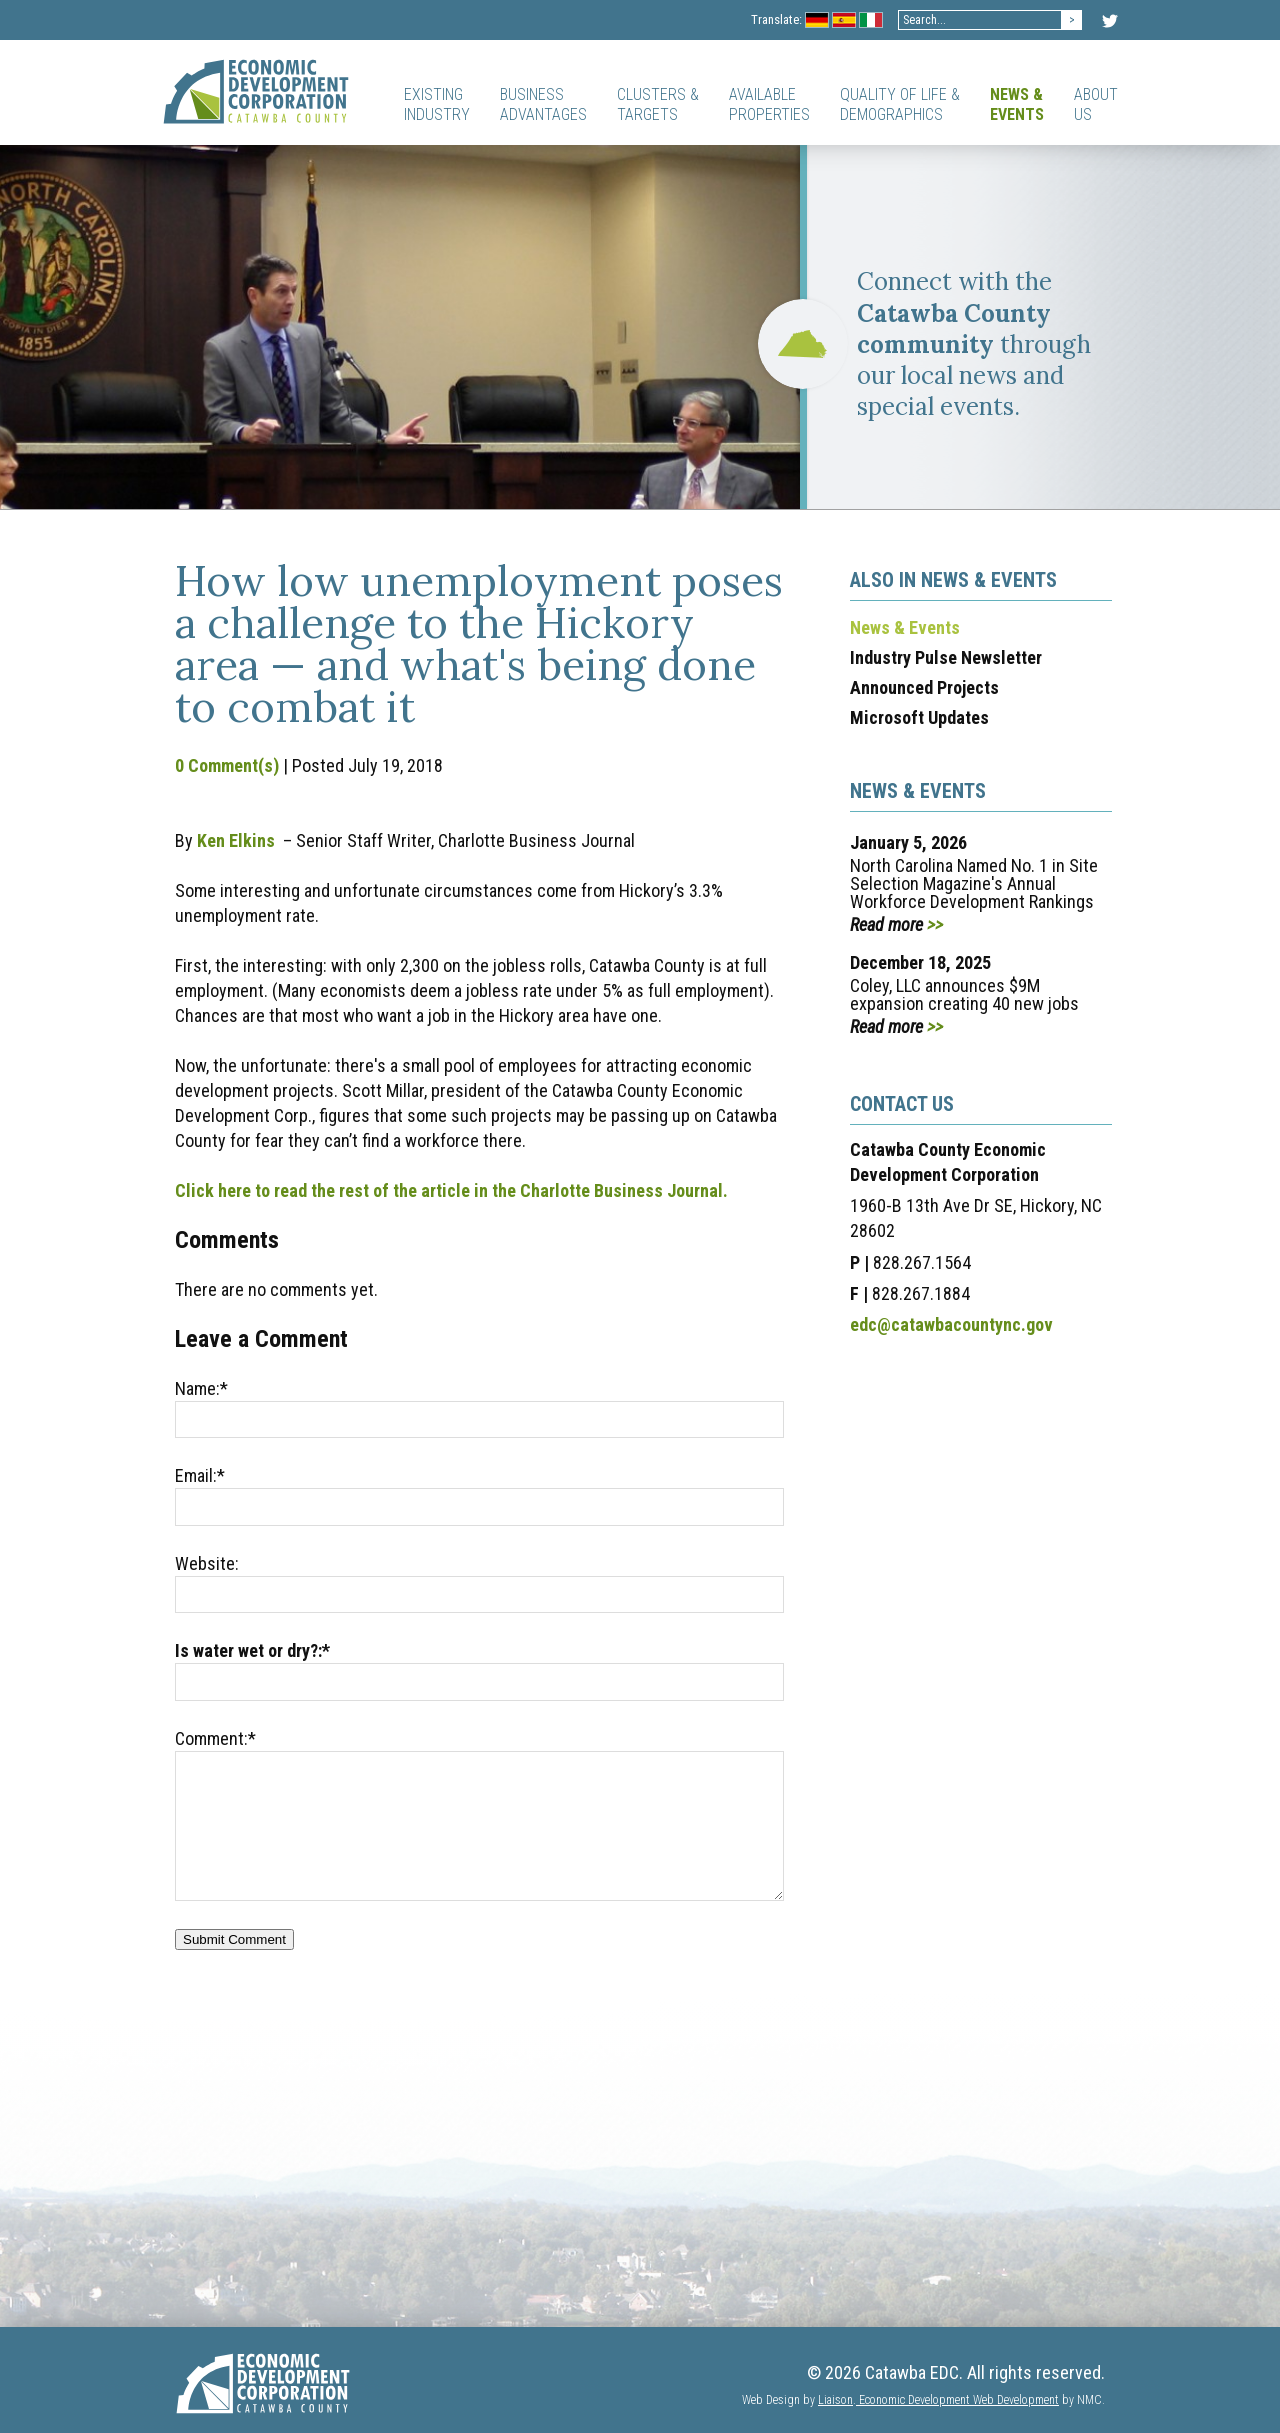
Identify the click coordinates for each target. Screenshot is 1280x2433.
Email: (200, 1475)
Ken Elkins (236, 840)
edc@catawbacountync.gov (951, 1324)
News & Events (905, 627)
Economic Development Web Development (957, 2400)
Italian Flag (871, 21)
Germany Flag (817, 21)
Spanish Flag (844, 21)
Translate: (776, 19)
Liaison (835, 2400)
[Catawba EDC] (256, 91)
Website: (207, 1563)
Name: (201, 1388)
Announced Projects (924, 687)
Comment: (215, 1738)
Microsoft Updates (919, 717)
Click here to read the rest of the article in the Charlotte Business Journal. (451, 1190)
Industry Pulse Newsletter (946, 657)
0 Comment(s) (227, 765)
